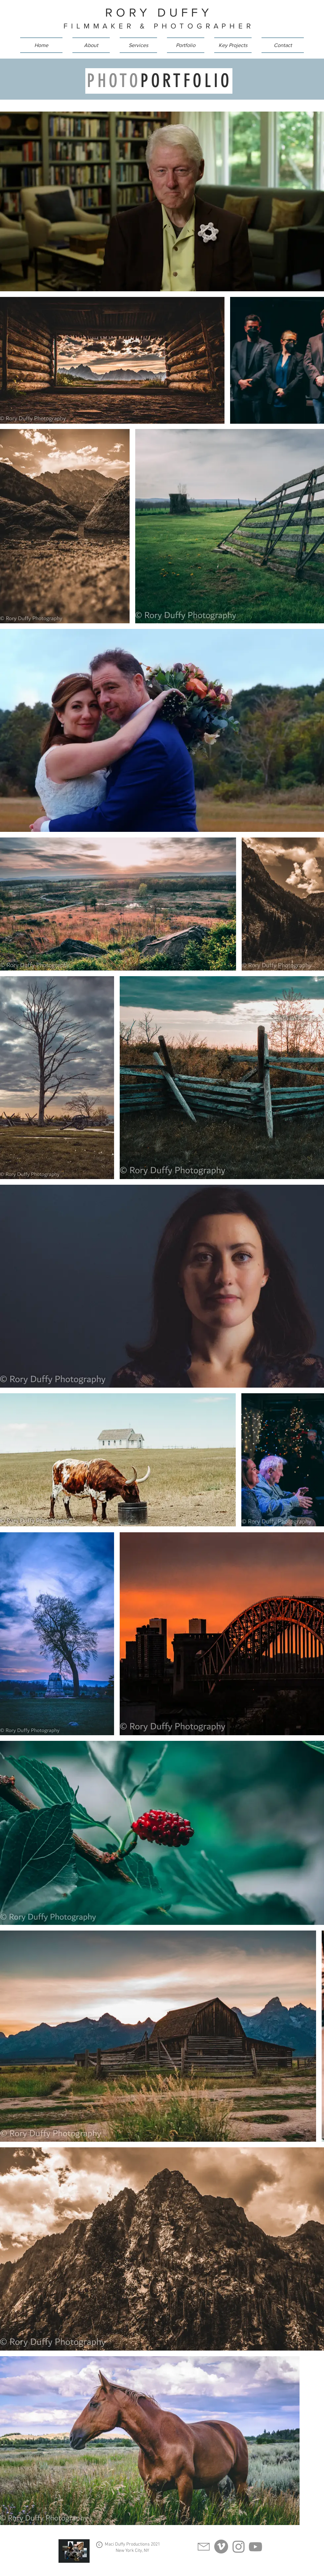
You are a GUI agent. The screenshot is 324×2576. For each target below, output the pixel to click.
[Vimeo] (221, 2546)
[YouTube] (255, 2547)
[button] (138, 45)
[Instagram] (238, 2547)
